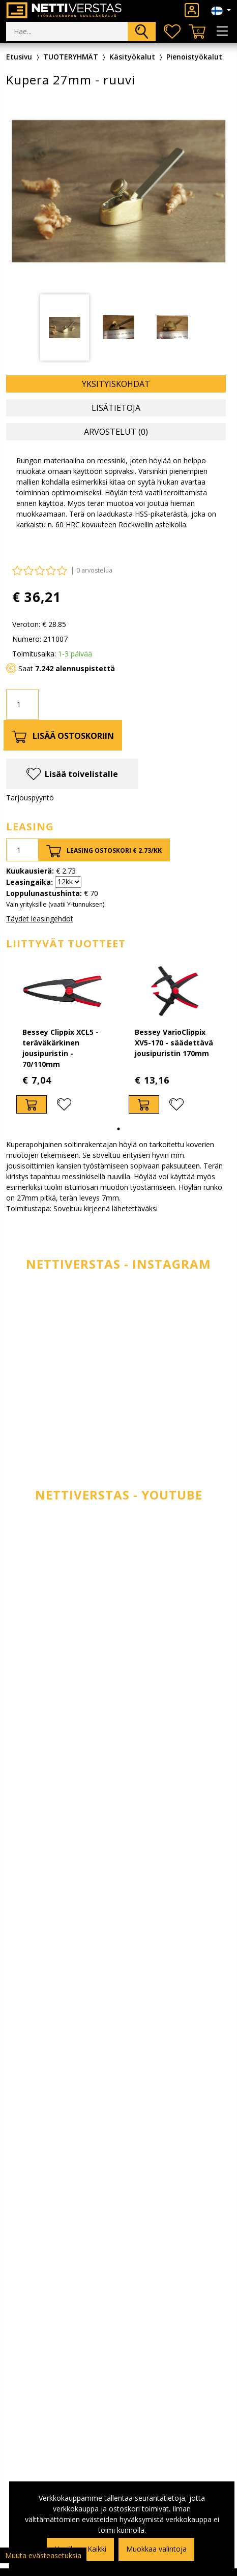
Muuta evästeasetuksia (43, 2555)
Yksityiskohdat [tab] (116, 384)
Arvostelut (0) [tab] (116, 431)
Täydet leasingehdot (39, 918)
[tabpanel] (62, 1039)
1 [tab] (118, 1129)
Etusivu (19, 57)
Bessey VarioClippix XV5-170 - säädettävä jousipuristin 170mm (174, 1042)
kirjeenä (97, 1208)
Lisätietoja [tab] (116, 407)
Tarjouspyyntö (30, 797)
